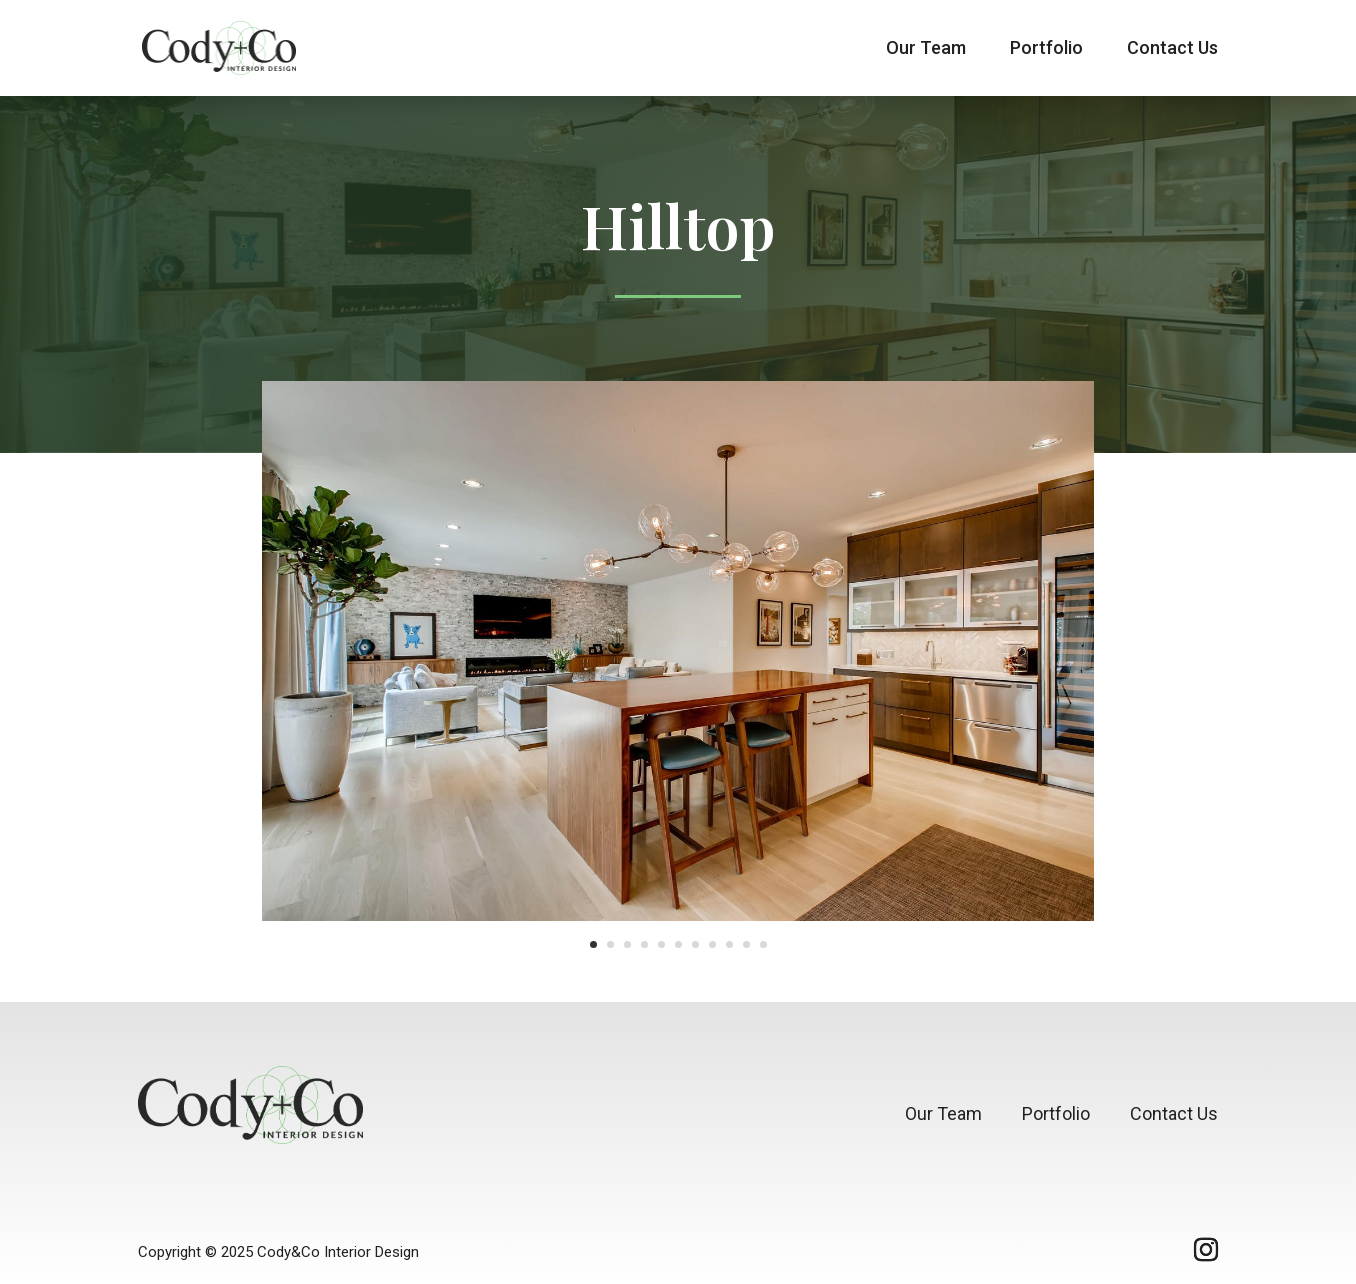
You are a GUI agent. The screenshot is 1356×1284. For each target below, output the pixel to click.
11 (763, 944)
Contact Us (1172, 49)
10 (746, 944)
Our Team (926, 49)
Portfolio (1046, 49)
